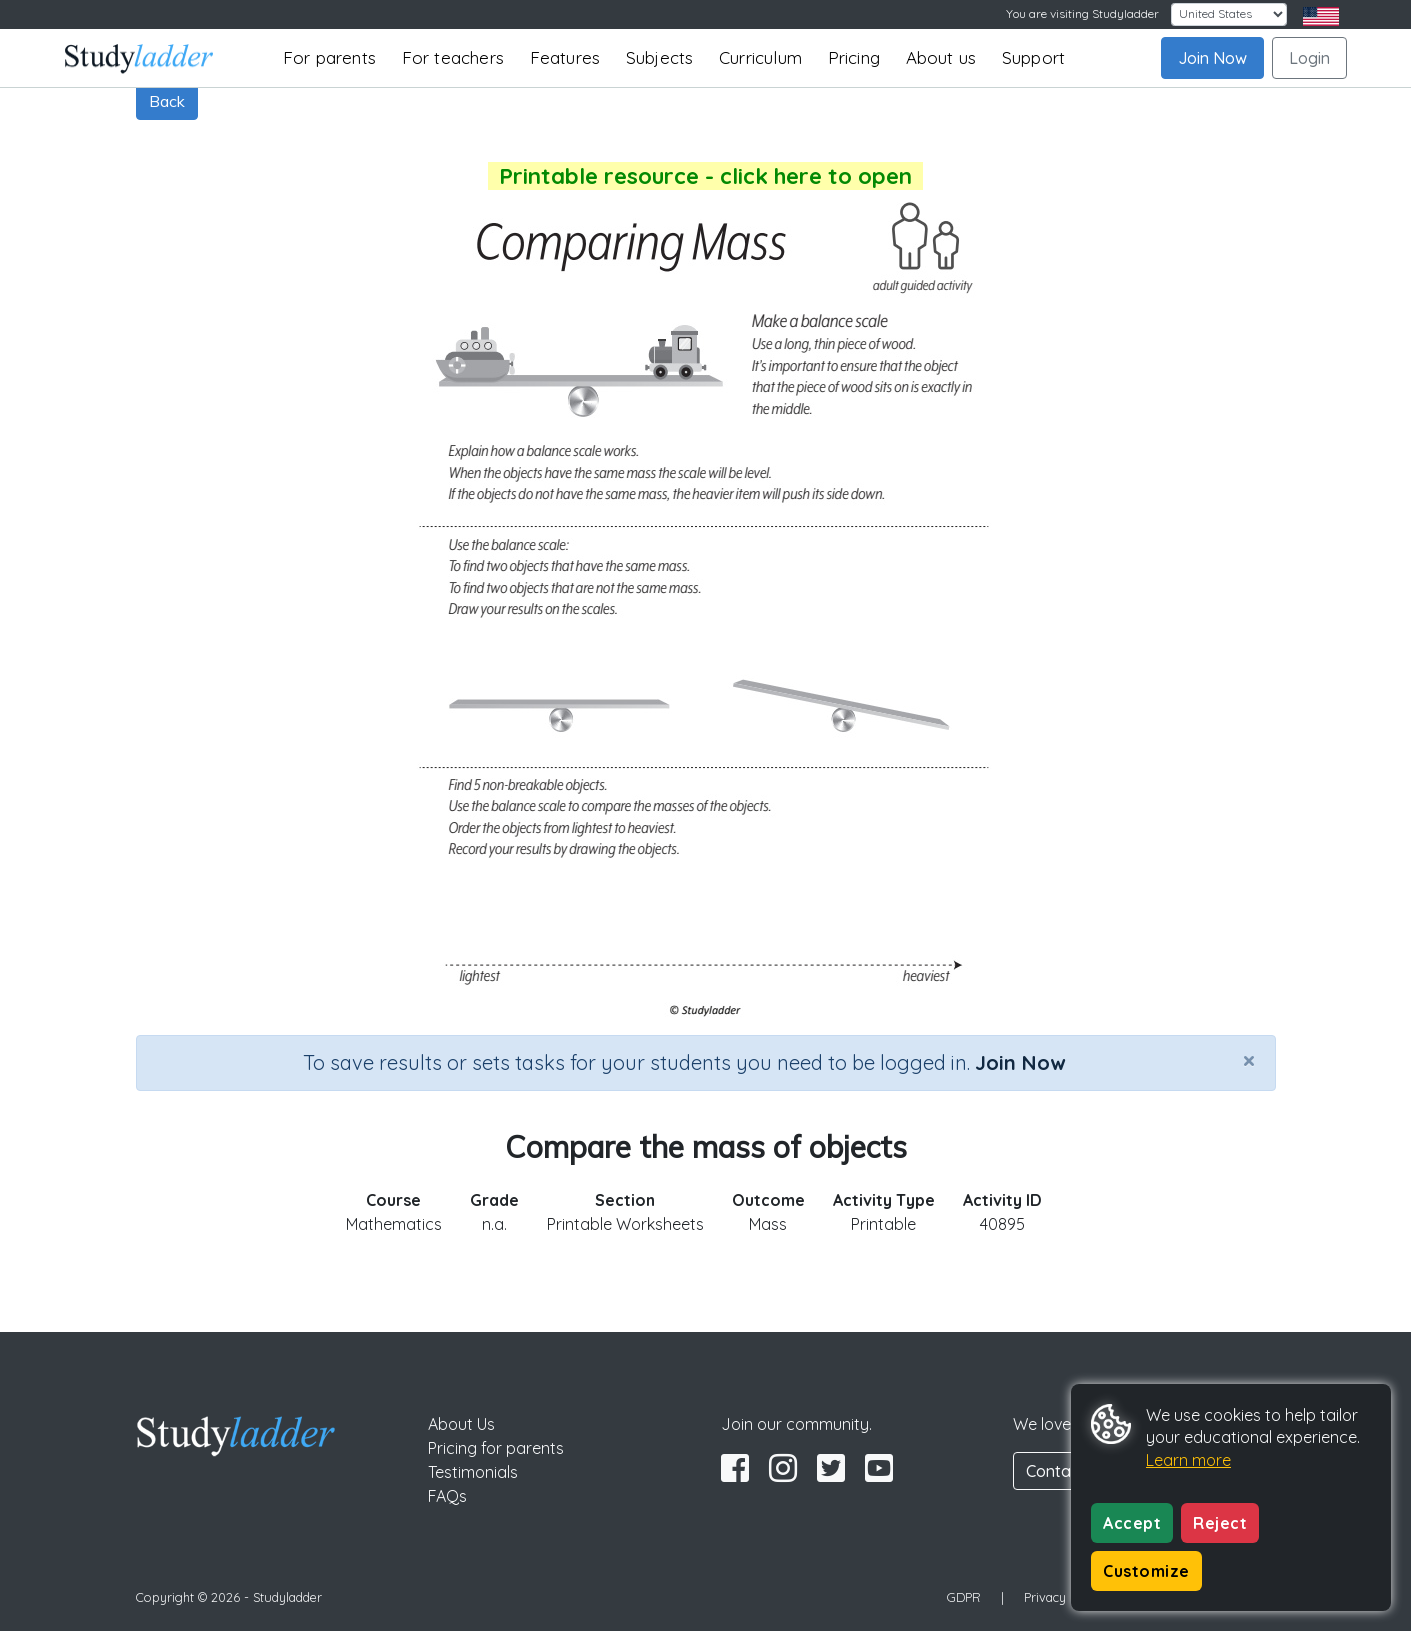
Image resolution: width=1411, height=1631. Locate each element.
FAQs (447, 1496)
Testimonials (473, 1472)
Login (1309, 58)
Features (565, 57)
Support (1033, 57)
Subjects (660, 57)
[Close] (1249, 1060)
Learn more (1188, 1460)
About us (941, 57)
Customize (1146, 1571)
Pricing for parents (496, 1448)
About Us (461, 1424)
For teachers (453, 57)
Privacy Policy (1064, 1597)
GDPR (964, 1597)
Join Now (1212, 58)
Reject (1220, 1523)
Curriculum (760, 57)
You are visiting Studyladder (1082, 13)
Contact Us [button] (1067, 1471)
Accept (1132, 1523)
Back (167, 101)
